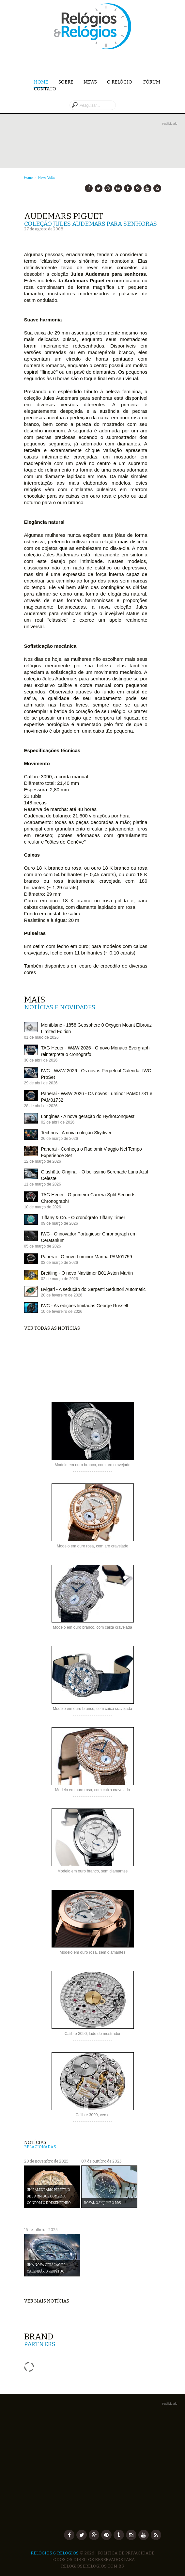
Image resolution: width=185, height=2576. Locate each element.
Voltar (51, 177)
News (90, 82)
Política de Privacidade (126, 2553)
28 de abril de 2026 (41, 1106)
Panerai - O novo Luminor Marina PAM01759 (86, 1256)
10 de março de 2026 (42, 1207)
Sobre (65, 82)
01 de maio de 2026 (41, 1037)
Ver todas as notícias (52, 1328)
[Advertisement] (100, 137)
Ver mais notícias (46, 2301)
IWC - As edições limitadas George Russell (84, 1305)
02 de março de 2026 (59, 1279)
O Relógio (120, 82)
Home (41, 82)
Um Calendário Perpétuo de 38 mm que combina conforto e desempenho (49, 2196)
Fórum (151, 82)
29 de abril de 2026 (41, 1083)
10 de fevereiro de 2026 (62, 1311)
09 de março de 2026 (59, 1223)
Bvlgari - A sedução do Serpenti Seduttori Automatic (93, 1289)
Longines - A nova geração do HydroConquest (87, 1116)
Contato (45, 89)
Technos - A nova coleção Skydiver (76, 1132)
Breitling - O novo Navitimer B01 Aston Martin (87, 1273)
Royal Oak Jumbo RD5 (102, 2203)
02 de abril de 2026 (58, 1122)
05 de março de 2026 (42, 1246)
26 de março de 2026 (59, 1138)
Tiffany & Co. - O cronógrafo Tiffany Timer (83, 1217)
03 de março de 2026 (59, 1262)
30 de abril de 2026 (41, 1060)
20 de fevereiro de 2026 (62, 1295)
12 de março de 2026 (42, 1161)
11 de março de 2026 (42, 1184)
